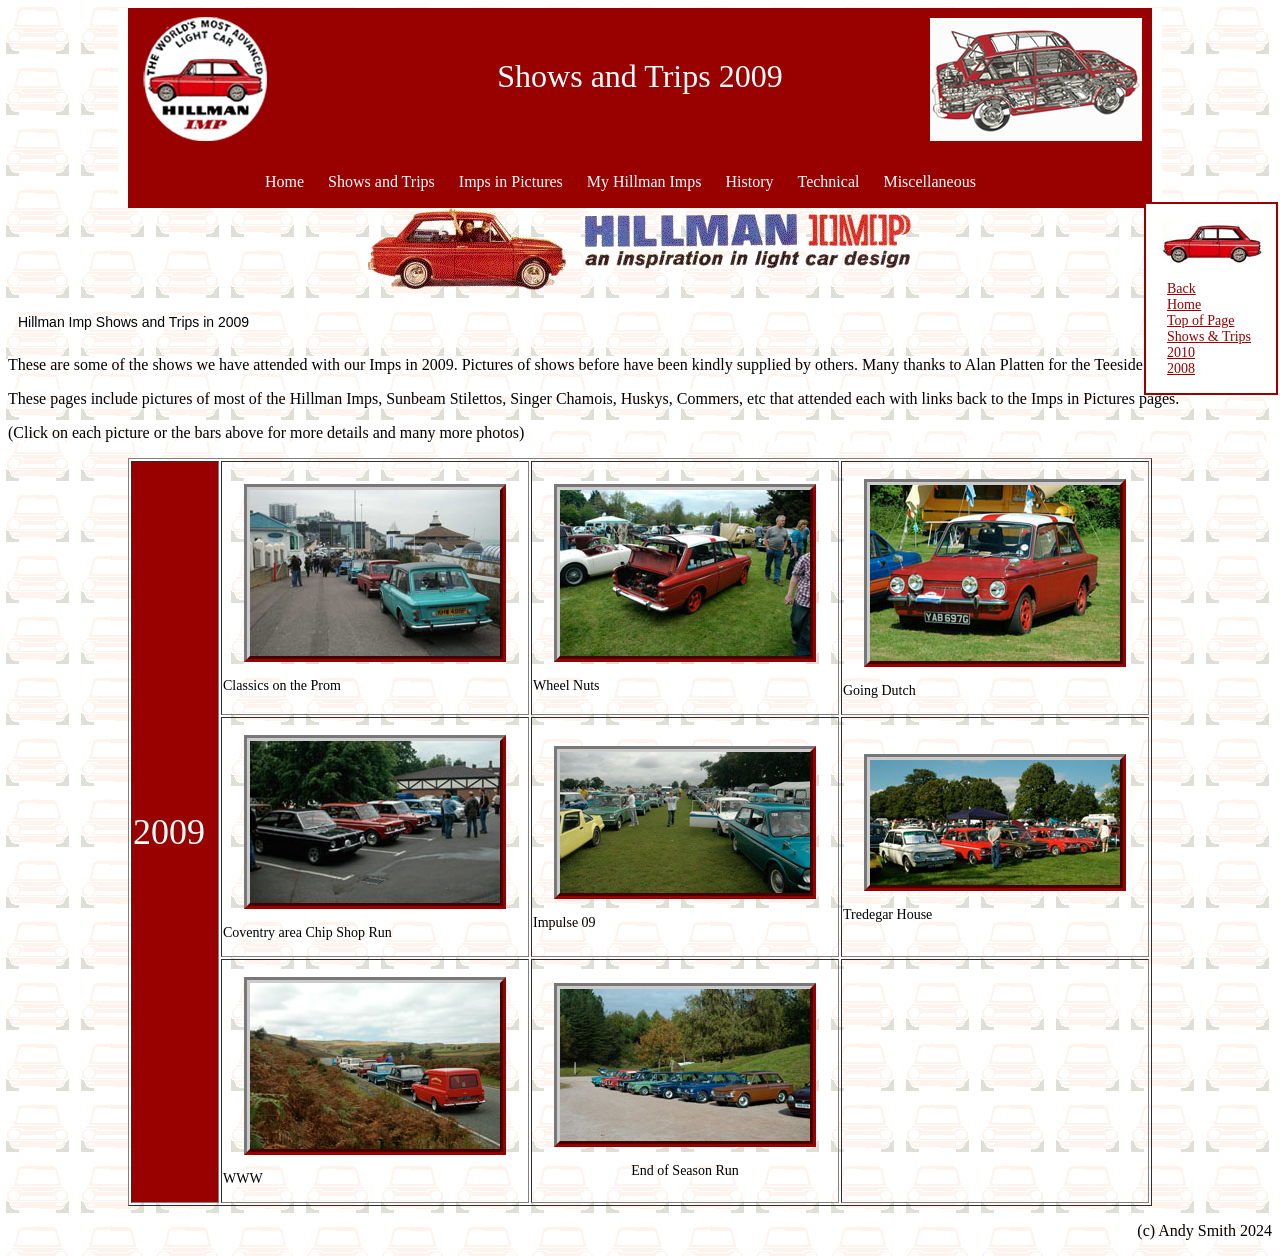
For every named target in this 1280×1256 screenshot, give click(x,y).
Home (284, 181)
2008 (1181, 368)
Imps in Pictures (511, 181)
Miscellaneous (929, 181)
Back (1181, 288)
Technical (828, 181)
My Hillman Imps (644, 181)
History (749, 181)
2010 (1181, 352)
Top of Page (1200, 320)
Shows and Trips (381, 181)
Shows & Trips (1209, 336)
